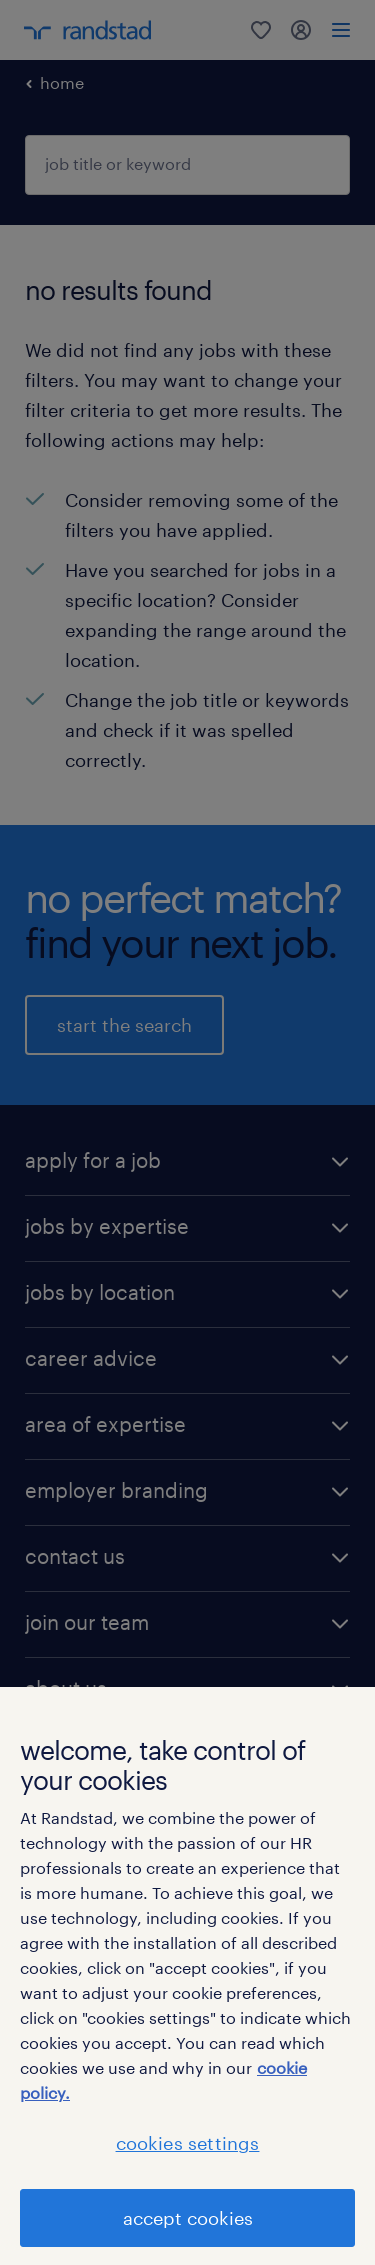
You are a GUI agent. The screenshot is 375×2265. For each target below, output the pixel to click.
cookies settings (188, 2143)
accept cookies (188, 2218)
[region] (187, 1976)
